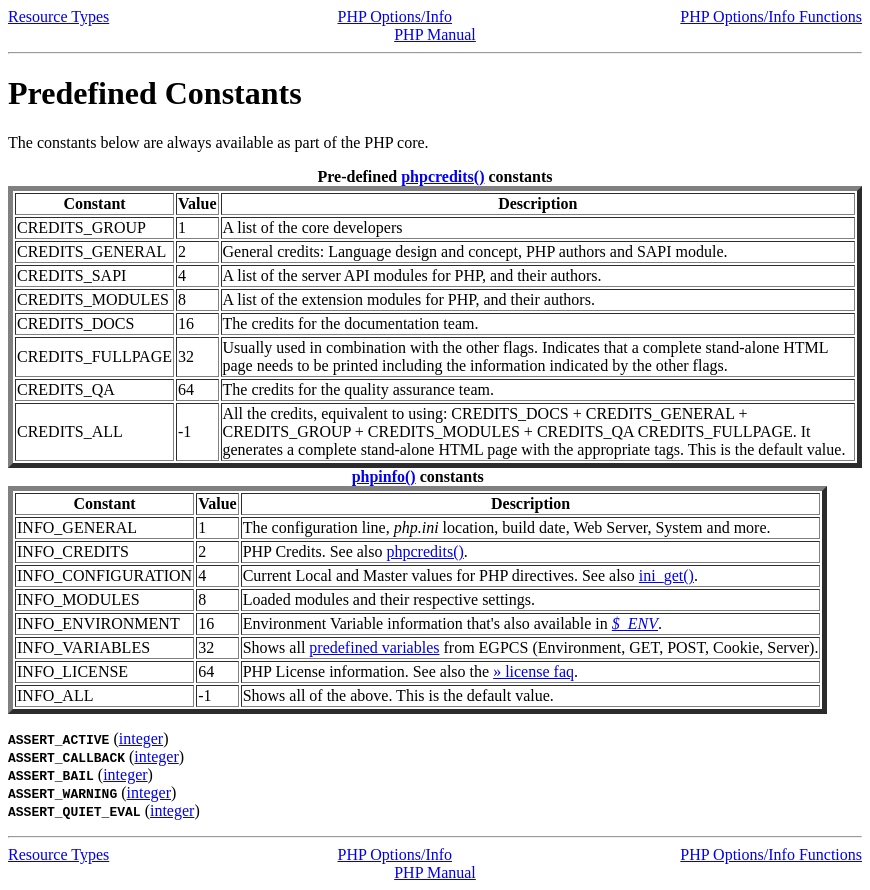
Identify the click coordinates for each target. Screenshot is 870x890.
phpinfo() (384, 476)
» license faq (533, 671)
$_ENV (635, 623)
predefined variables (374, 647)
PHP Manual (435, 34)
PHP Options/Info (395, 16)
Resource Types (58, 16)
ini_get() (666, 575)
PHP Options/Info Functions (771, 16)
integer (141, 738)
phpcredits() (442, 176)
